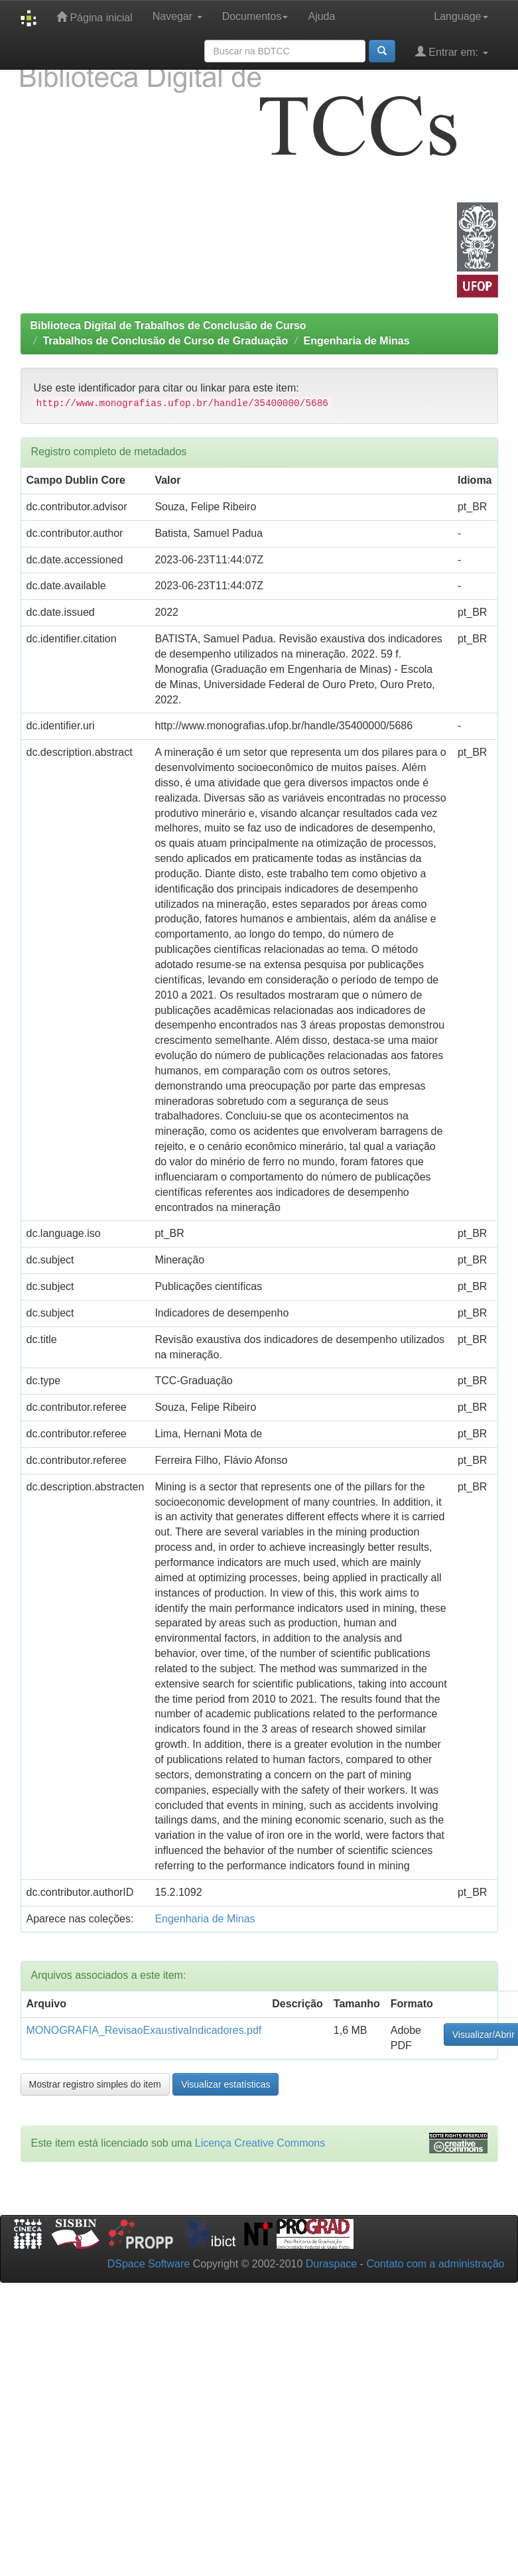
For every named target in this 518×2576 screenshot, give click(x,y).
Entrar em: (451, 51)
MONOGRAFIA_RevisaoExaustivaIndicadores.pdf (144, 2030)
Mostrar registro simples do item (95, 2084)
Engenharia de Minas (357, 340)
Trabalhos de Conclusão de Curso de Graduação (165, 340)
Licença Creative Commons (260, 2143)
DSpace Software (148, 2263)
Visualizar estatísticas (225, 2084)
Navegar (177, 16)
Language (460, 16)
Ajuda (321, 16)
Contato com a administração (435, 2263)
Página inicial (94, 17)
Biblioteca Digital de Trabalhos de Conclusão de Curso (168, 325)
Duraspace (331, 2263)
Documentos (255, 16)
